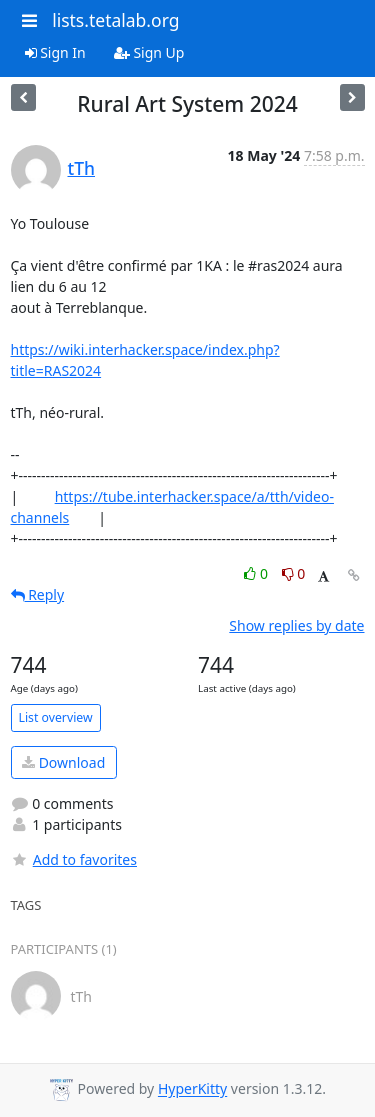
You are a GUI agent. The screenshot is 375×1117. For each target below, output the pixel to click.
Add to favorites (74, 859)
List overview (56, 717)
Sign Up (149, 52)
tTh (82, 168)
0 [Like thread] (257, 573)
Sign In (55, 52)
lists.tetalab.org (115, 20)
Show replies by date (296, 625)
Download (63, 762)
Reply (38, 594)
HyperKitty (192, 1089)
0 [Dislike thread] (294, 573)
